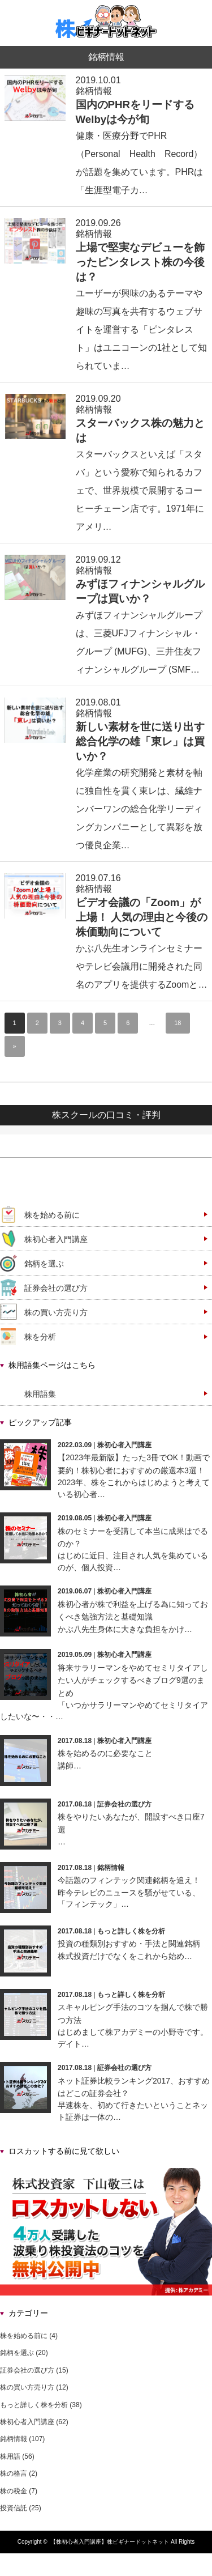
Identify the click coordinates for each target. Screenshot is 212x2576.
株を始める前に (52, 1214)
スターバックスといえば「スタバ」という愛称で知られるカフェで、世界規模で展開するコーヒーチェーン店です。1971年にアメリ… (140, 490)
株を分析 (40, 1336)
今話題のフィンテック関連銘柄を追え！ (129, 1880)
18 (177, 1022)
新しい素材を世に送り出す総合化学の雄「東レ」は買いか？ (140, 741)
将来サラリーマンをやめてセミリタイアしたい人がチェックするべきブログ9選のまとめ (133, 1680)
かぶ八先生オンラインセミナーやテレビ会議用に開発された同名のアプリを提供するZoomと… (141, 966)
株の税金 (13, 2491)
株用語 (10, 2456)
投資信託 (13, 2508)
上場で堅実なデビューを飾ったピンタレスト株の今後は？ (140, 262)
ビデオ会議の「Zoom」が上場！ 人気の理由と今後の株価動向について (141, 917)
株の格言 (13, 2473)
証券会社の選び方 (56, 1288)
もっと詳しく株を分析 (131, 1931)
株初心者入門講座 (56, 1239)
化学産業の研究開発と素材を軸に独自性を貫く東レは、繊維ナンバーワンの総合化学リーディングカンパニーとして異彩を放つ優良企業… (139, 809)
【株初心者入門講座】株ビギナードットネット (109, 2542)
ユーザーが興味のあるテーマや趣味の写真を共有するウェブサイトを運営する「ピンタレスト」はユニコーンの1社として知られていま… (141, 329)
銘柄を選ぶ (44, 1263)
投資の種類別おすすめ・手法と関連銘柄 (129, 1943)
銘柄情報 (94, 91)
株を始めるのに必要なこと (105, 1753)
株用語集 (40, 1393)
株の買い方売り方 (56, 1312)
